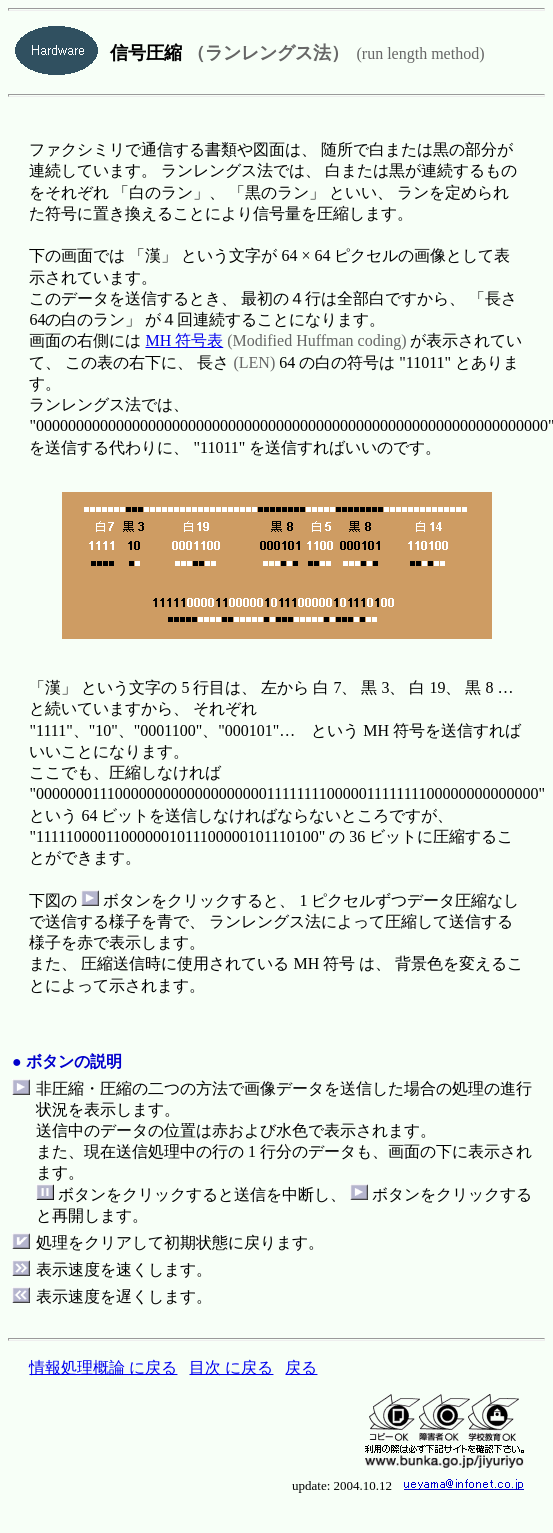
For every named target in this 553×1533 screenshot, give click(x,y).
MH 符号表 (184, 340)
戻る (301, 1367)
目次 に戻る (231, 1367)
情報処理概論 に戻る (103, 1367)
